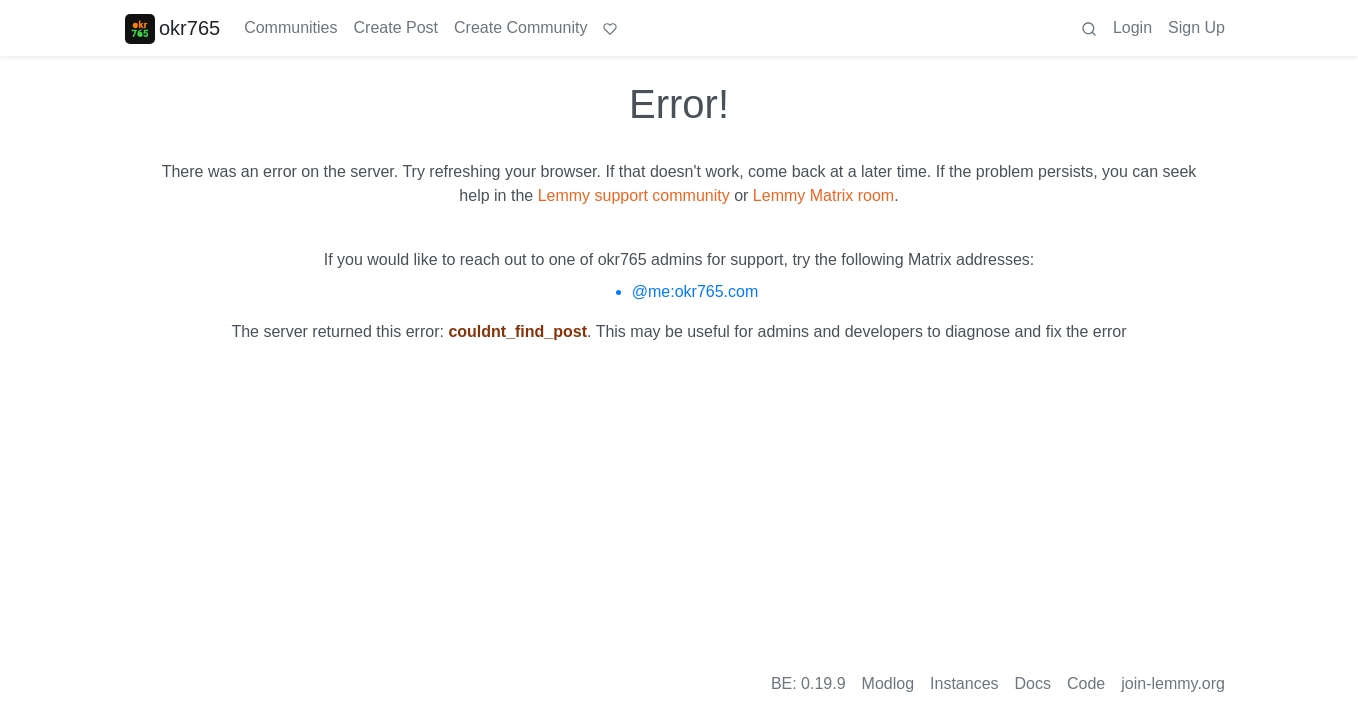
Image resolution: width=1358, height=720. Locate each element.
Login (1132, 27)
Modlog (888, 683)
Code (1086, 683)
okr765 (172, 28)
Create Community (520, 27)
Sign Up (1196, 27)
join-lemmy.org (1173, 683)
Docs (1033, 683)
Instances (964, 683)
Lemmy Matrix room (823, 195)
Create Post (396, 27)
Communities (290, 27)
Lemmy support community (634, 195)
